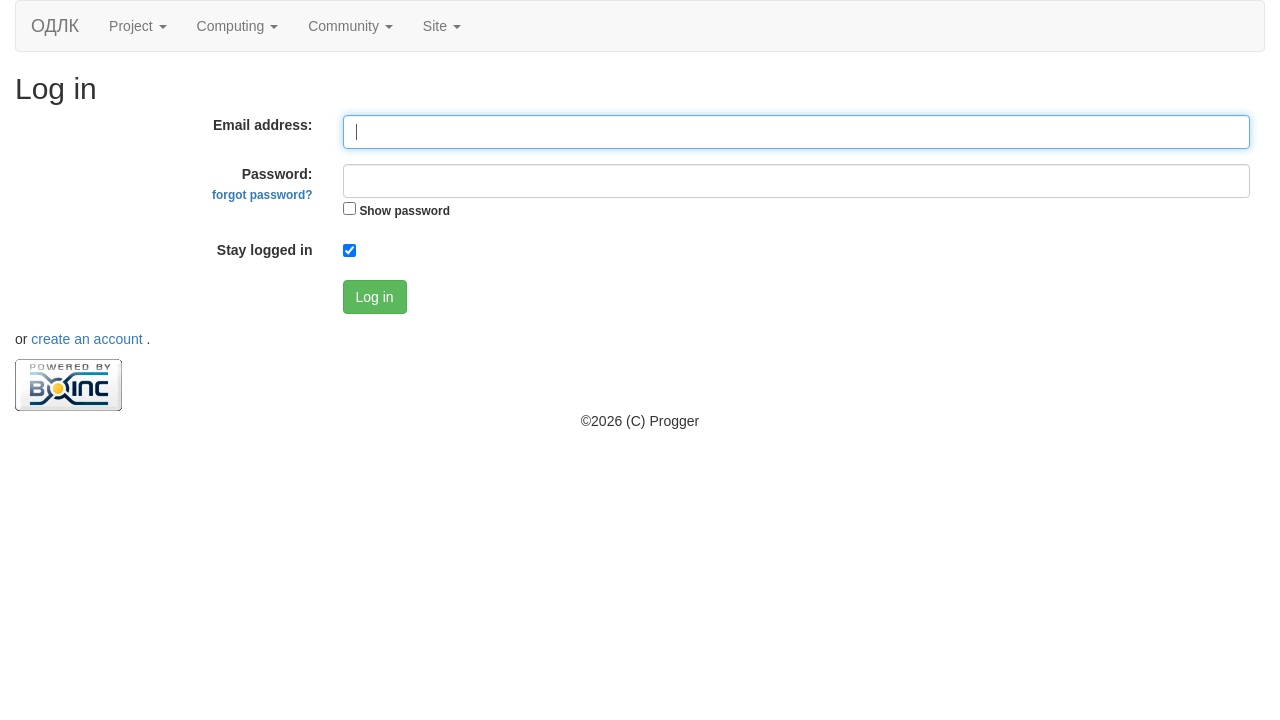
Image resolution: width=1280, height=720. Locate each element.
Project (137, 26)
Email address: (263, 125)
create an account (88, 339)
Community (350, 26)
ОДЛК (55, 26)
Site (442, 26)
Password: (262, 184)
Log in (375, 297)
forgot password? (262, 195)
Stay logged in (265, 250)
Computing (238, 26)
